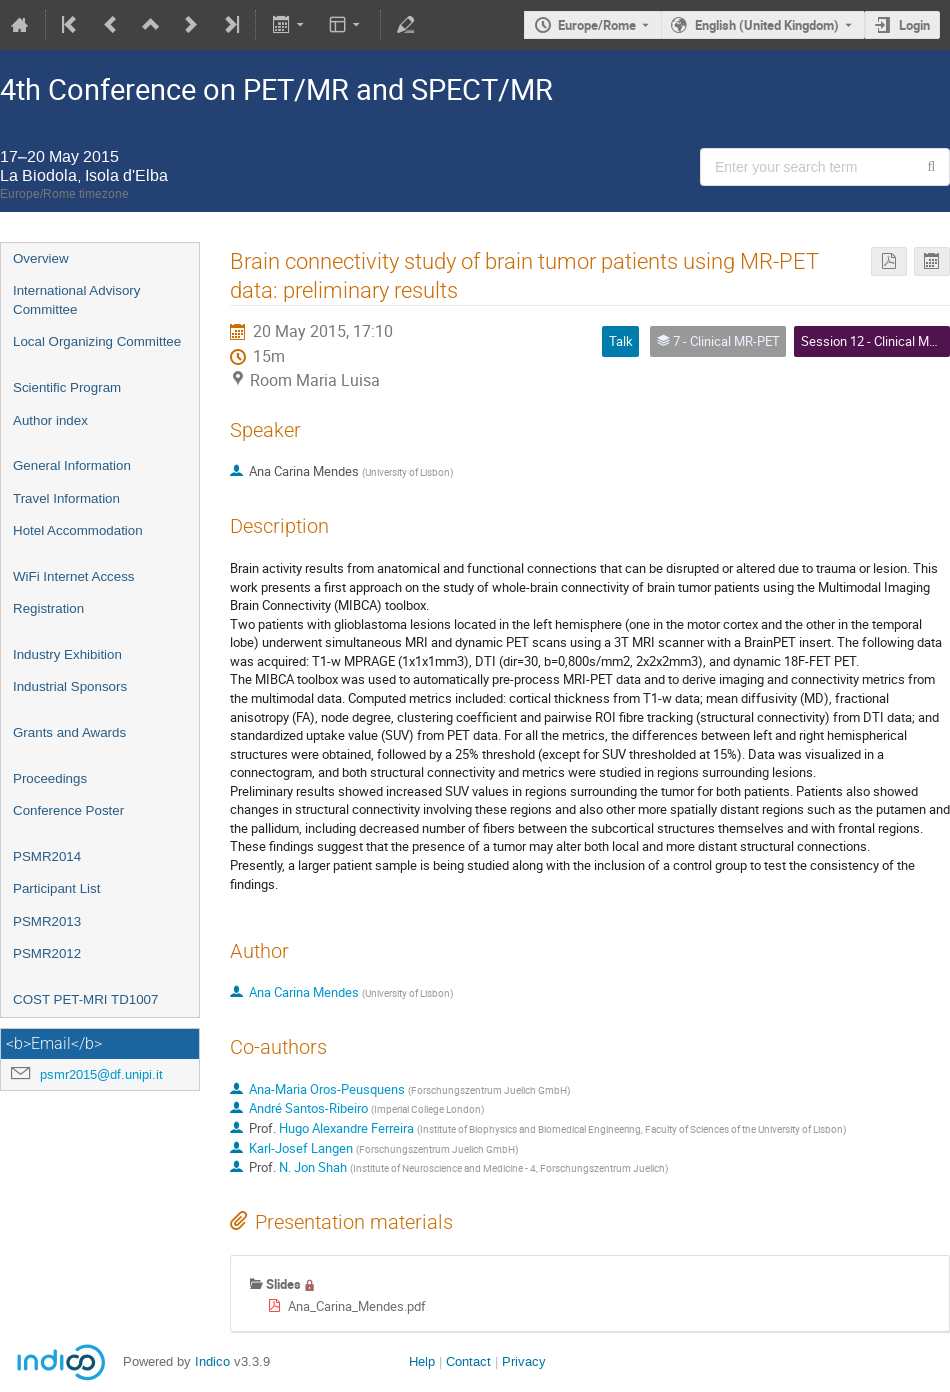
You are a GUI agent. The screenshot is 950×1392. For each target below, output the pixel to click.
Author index (50, 420)
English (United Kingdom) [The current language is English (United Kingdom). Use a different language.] (767, 25)
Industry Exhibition (67, 654)
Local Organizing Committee (97, 341)
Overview (41, 258)
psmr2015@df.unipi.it (101, 1074)
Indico (212, 1361)
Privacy (524, 1361)
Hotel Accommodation (78, 530)
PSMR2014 (47, 856)
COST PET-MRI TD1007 (85, 999)
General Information (72, 465)
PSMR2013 (47, 921)
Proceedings (50, 778)
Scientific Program (67, 387)
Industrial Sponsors (70, 686)
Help (422, 1361)
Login (914, 25)
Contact (468, 1361)
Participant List (56, 888)
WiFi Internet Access (73, 576)
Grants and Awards (69, 732)
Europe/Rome (597, 25)
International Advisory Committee (76, 300)
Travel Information (66, 498)
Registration (48, 608)
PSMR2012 (47, 953)
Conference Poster (68, 810)
